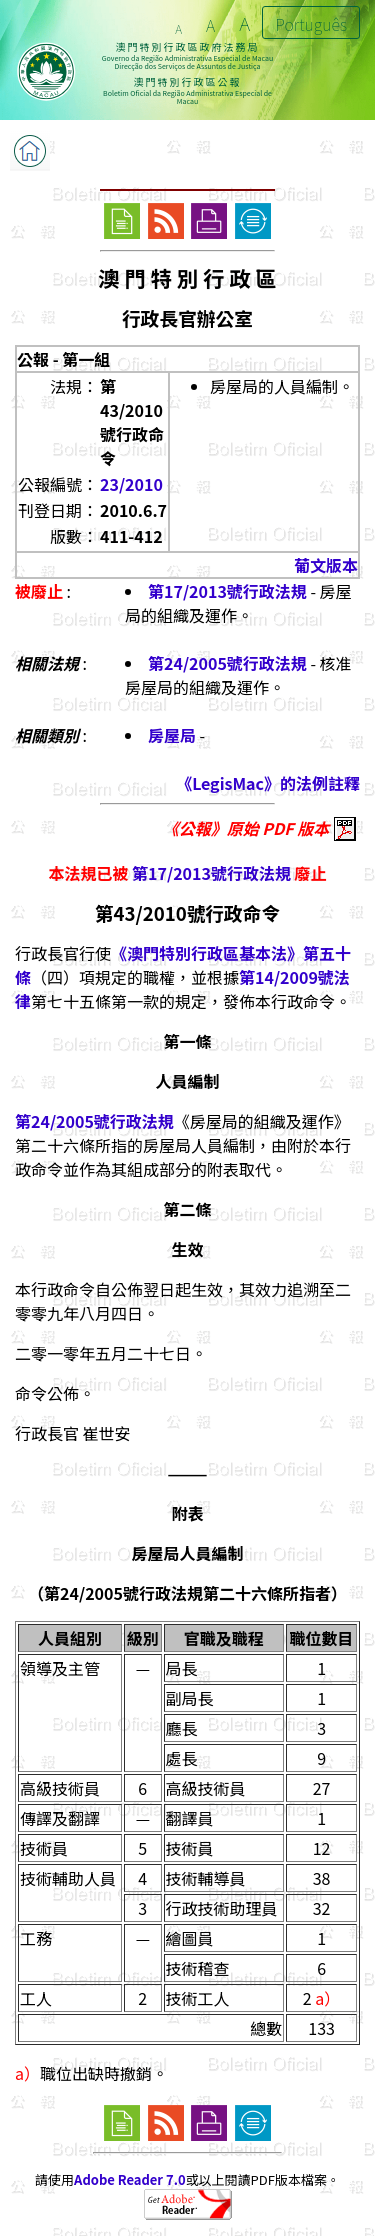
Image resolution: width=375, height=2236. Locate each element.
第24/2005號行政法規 (227, 663)
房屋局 (172, 735)
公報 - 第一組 (63, 359)
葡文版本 (326, 565)
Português (311, 24)
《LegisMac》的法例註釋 (268, 783)
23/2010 (131, 484)
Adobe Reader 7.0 (129, 2179)
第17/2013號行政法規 (227, 591)
